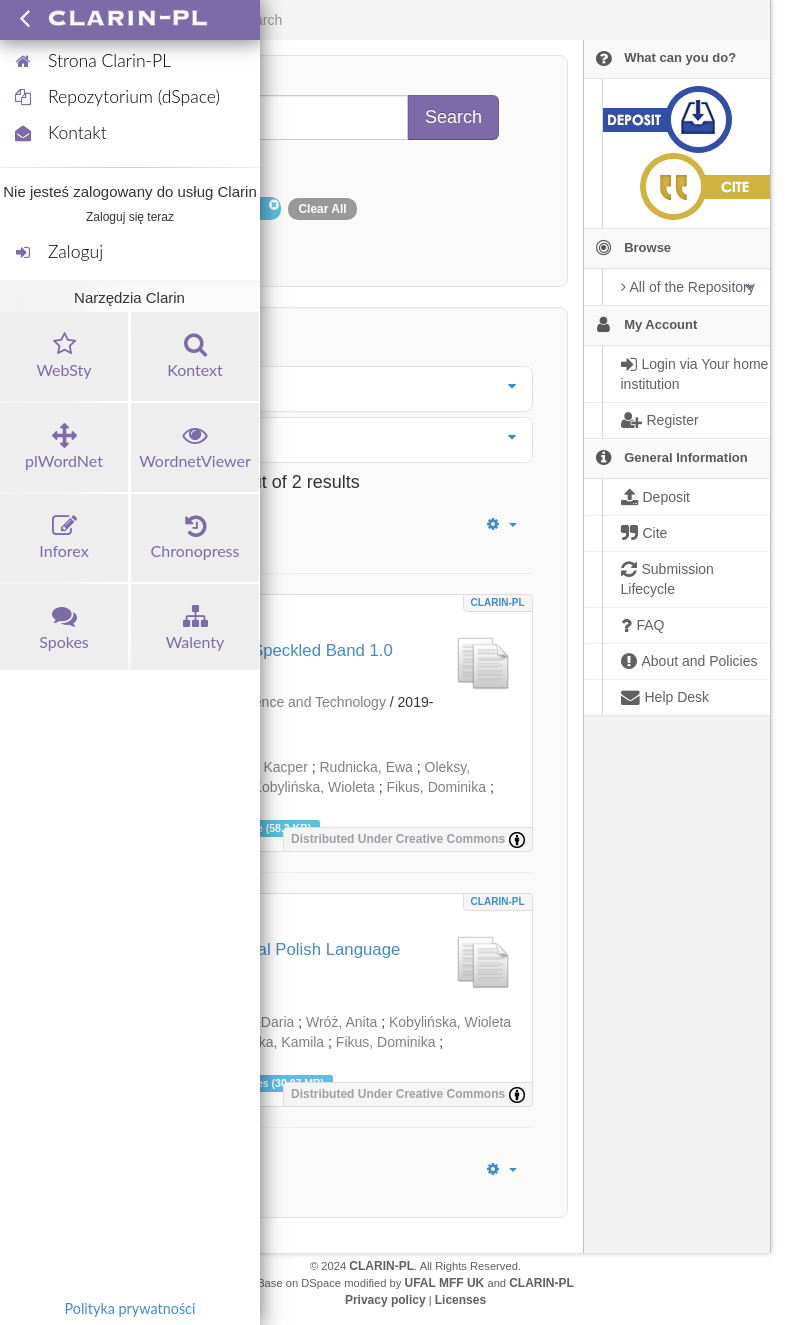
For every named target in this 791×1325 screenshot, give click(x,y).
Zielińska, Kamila (271, 1042)
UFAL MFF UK (445, 1283)
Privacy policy (385, 1300)
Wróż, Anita (341, 1022)
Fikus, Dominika (436, 787)
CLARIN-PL (498, 602)
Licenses (460, 1300)
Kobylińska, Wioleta (314, 787)
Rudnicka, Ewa (366, 767)
